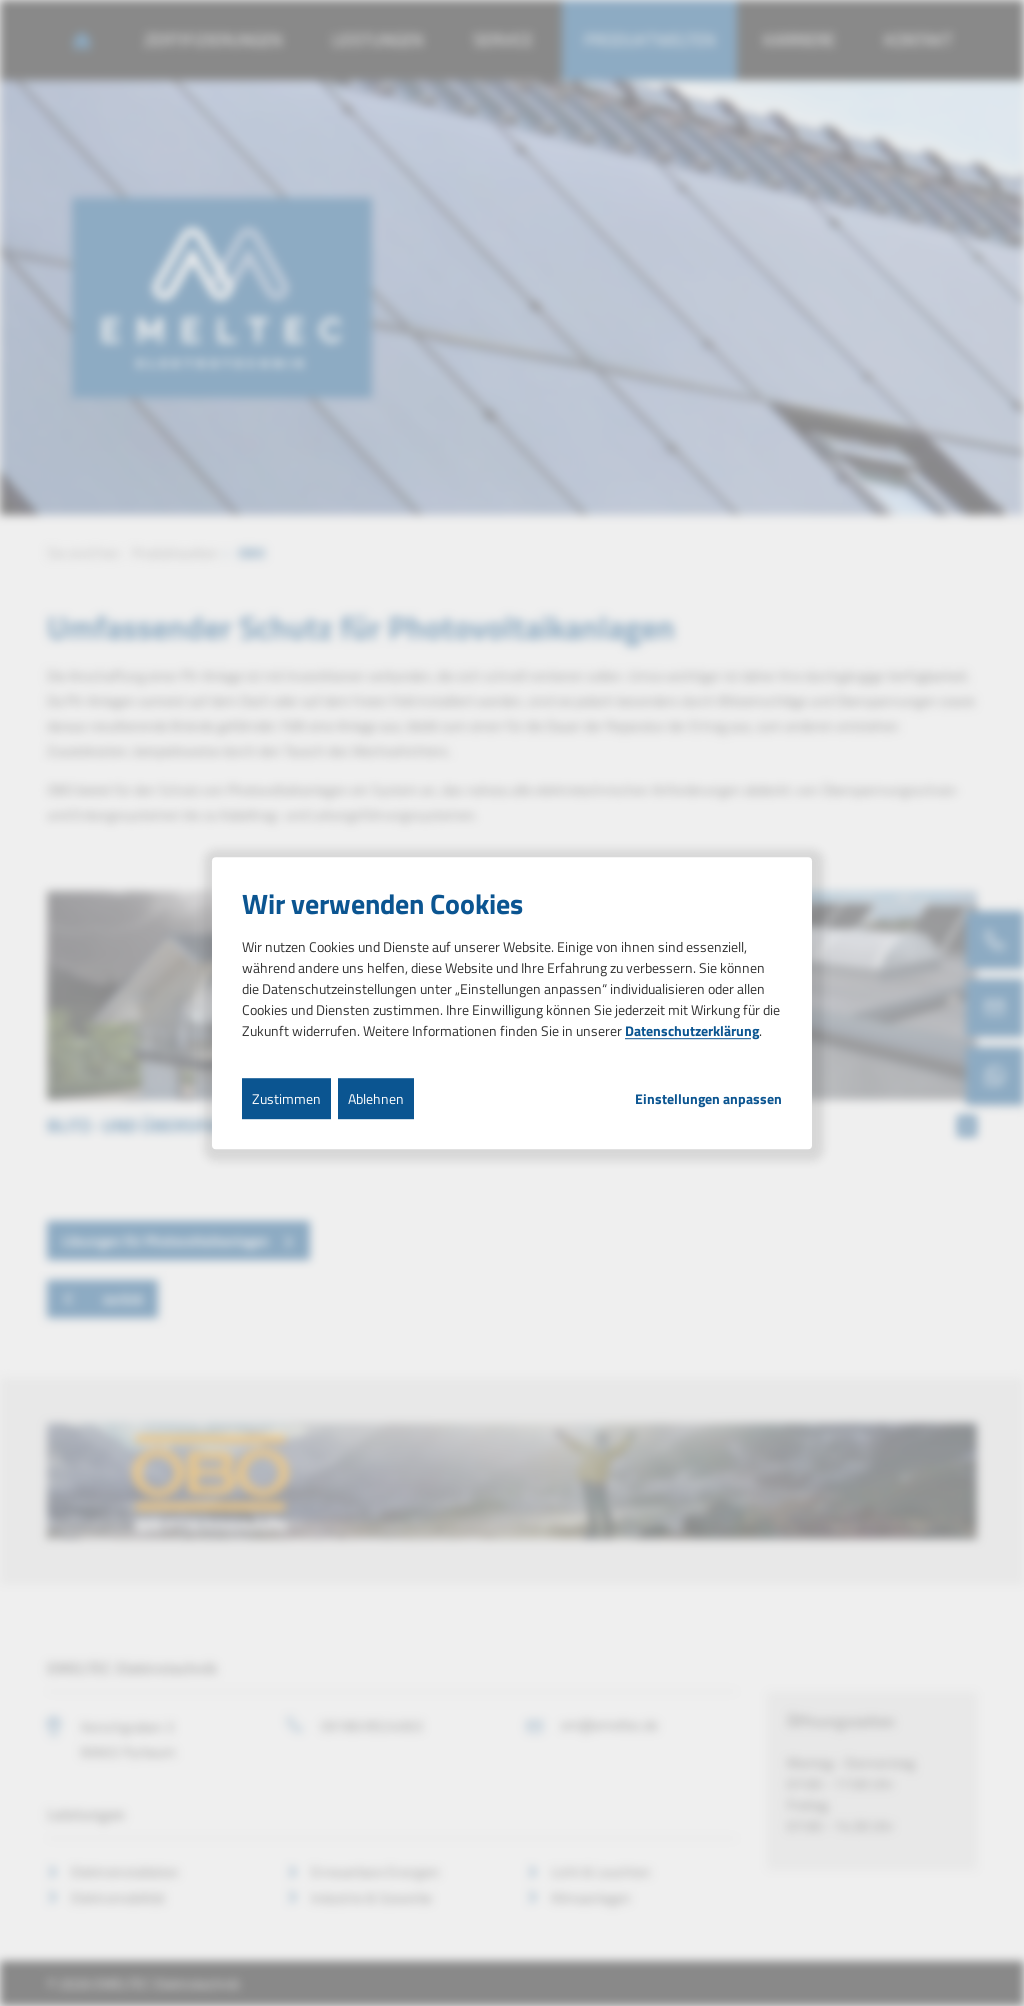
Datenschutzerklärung (692, 1030)
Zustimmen (286, 1098)
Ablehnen (376, 1098)
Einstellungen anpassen (708, 1099)
